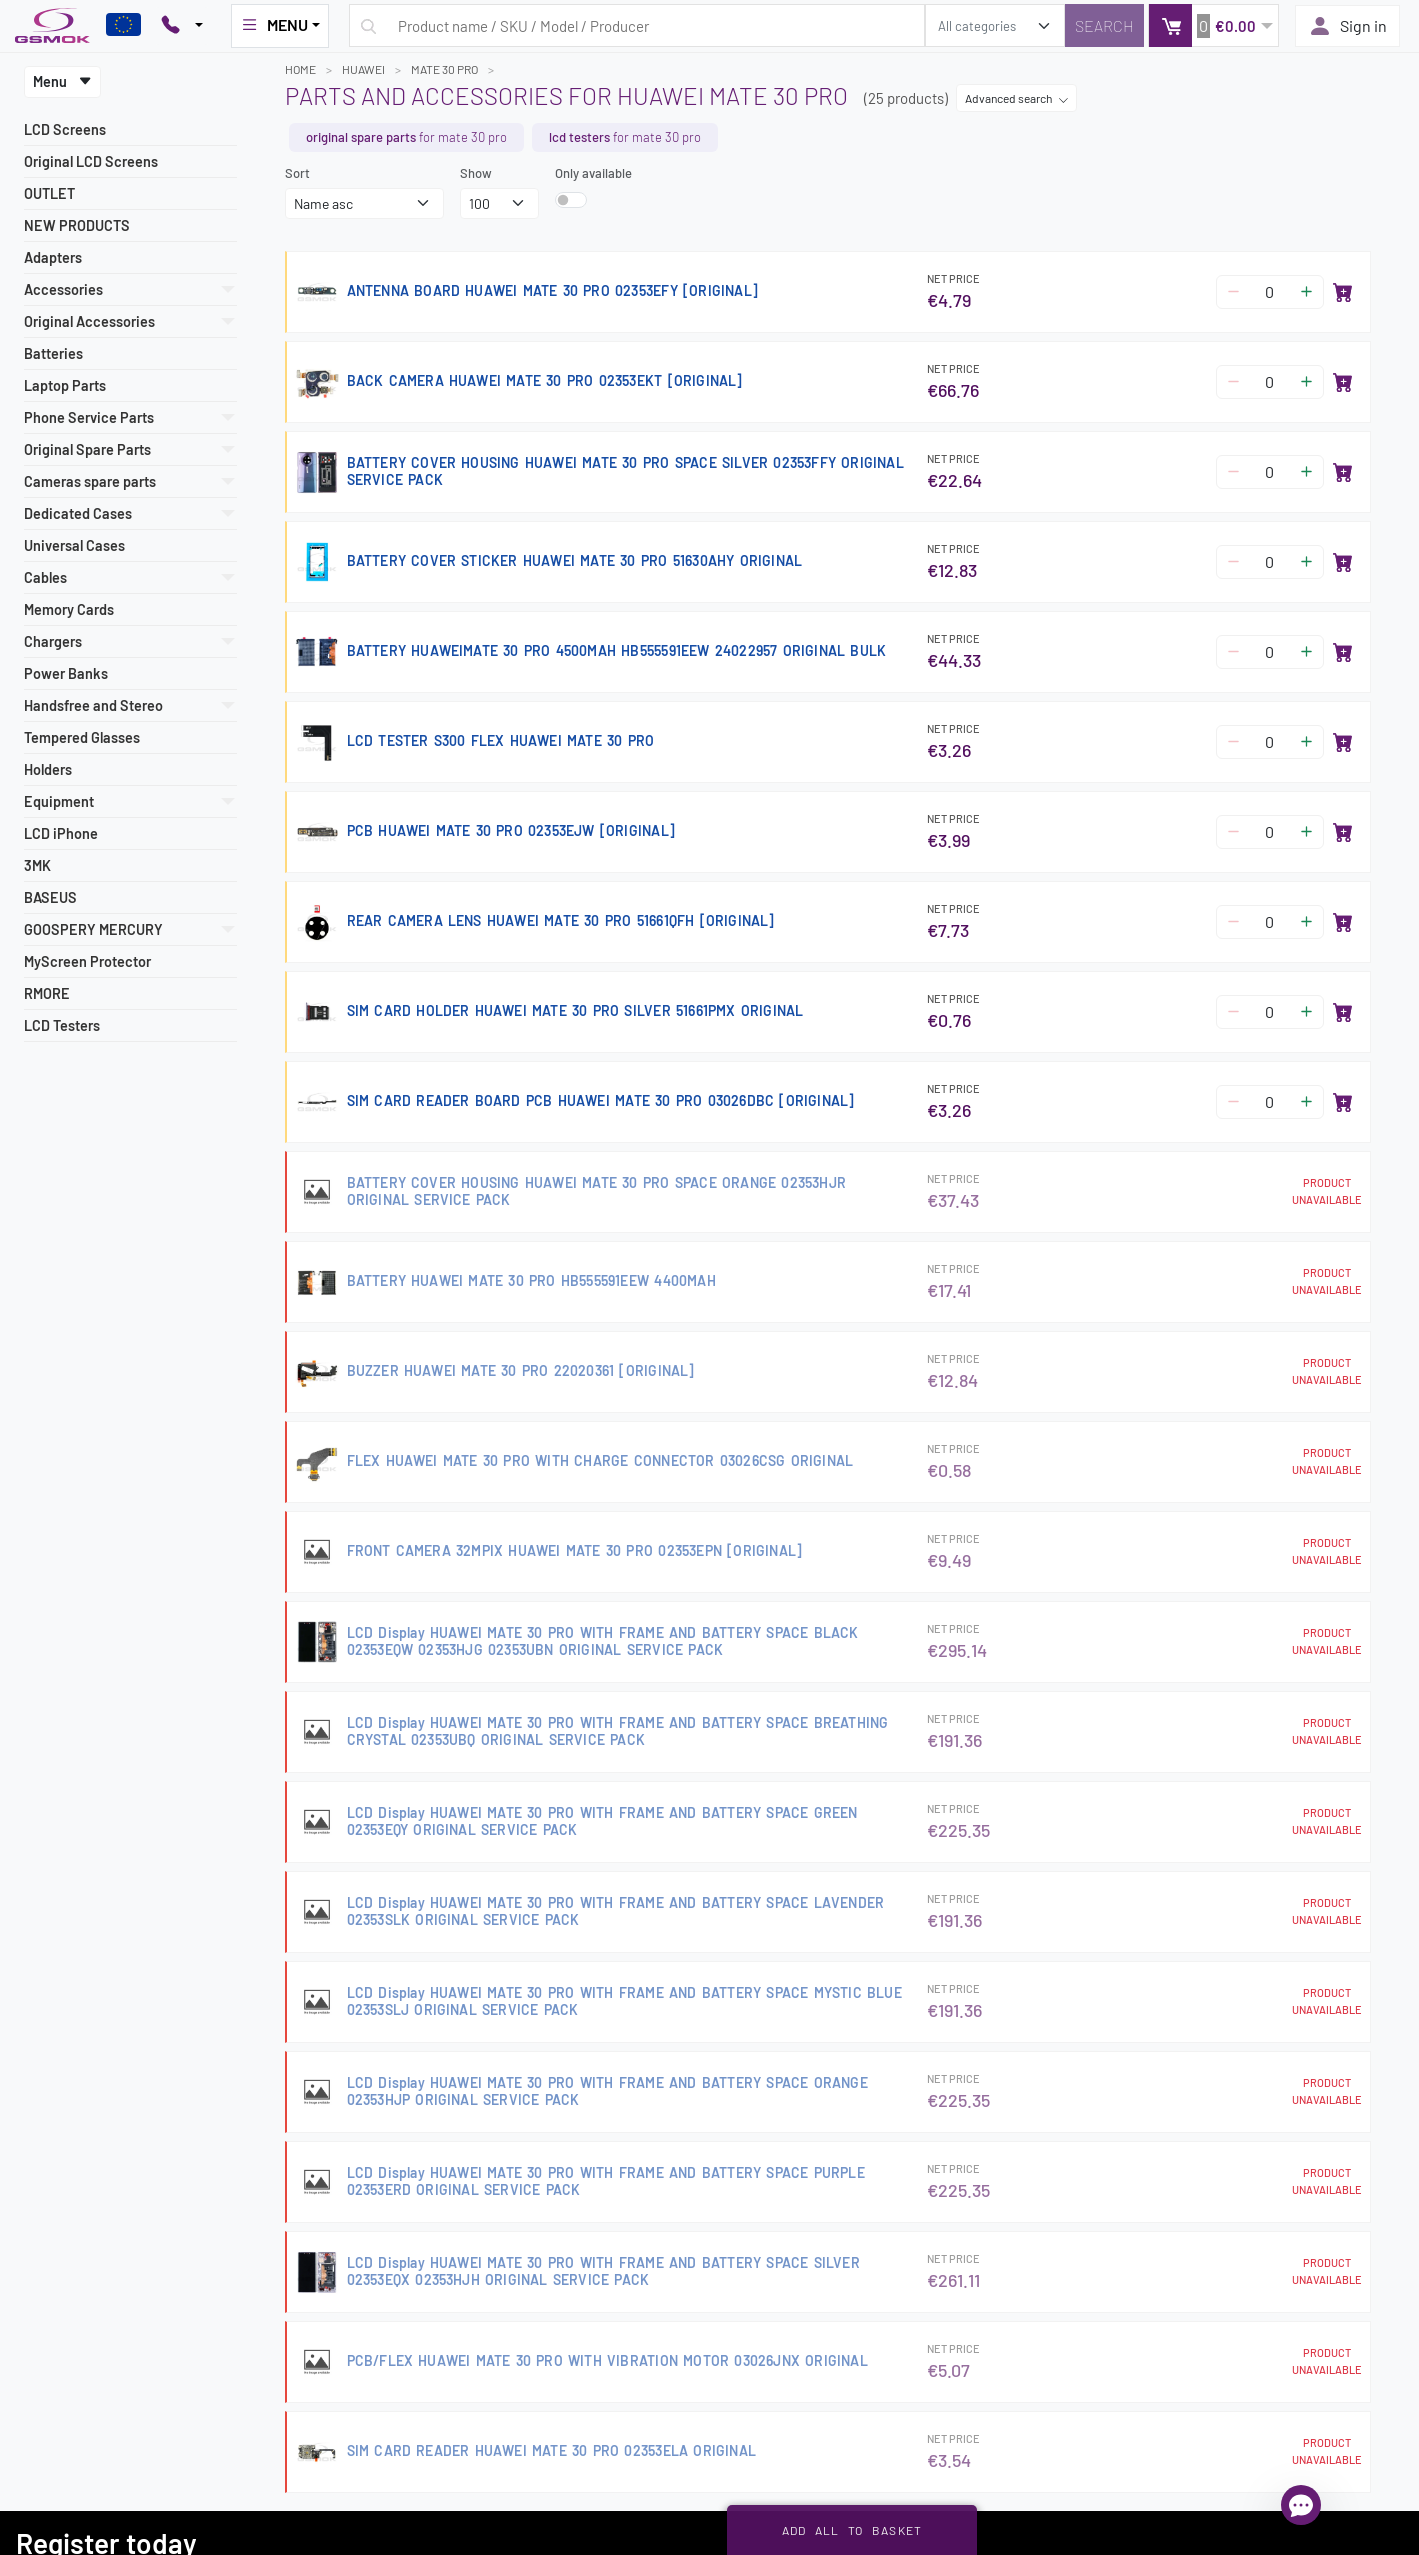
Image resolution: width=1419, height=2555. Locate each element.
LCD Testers (62, 1025)
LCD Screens (65, 129)
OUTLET (49, 193)
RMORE (47, 993)
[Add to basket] (1343, 292)
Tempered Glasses (82, 737)
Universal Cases (74, 545)
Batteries (53, 353)
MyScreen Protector (87, 961)
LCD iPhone (61, 833)
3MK (37, 865)
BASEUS (50, 897)
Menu (62, 81)
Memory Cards (69, 609)
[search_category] (995, 25)
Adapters (53, 257)
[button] (1213, 25)
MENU (274, 25)
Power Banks (66, 673)
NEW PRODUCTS (77, 225)
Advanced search (1017, 98)
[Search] (1104, 25)
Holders (48, 769)
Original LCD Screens (91, 161)
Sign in (1347, 26)
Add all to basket (852, 2530)
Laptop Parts (65, 385)
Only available (593, 173)
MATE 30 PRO (444, 69)
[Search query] (637, 25)
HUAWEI (363, 69)
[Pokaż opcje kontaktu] (182, 26)
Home (300, 69)
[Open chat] (1301, 2505)
